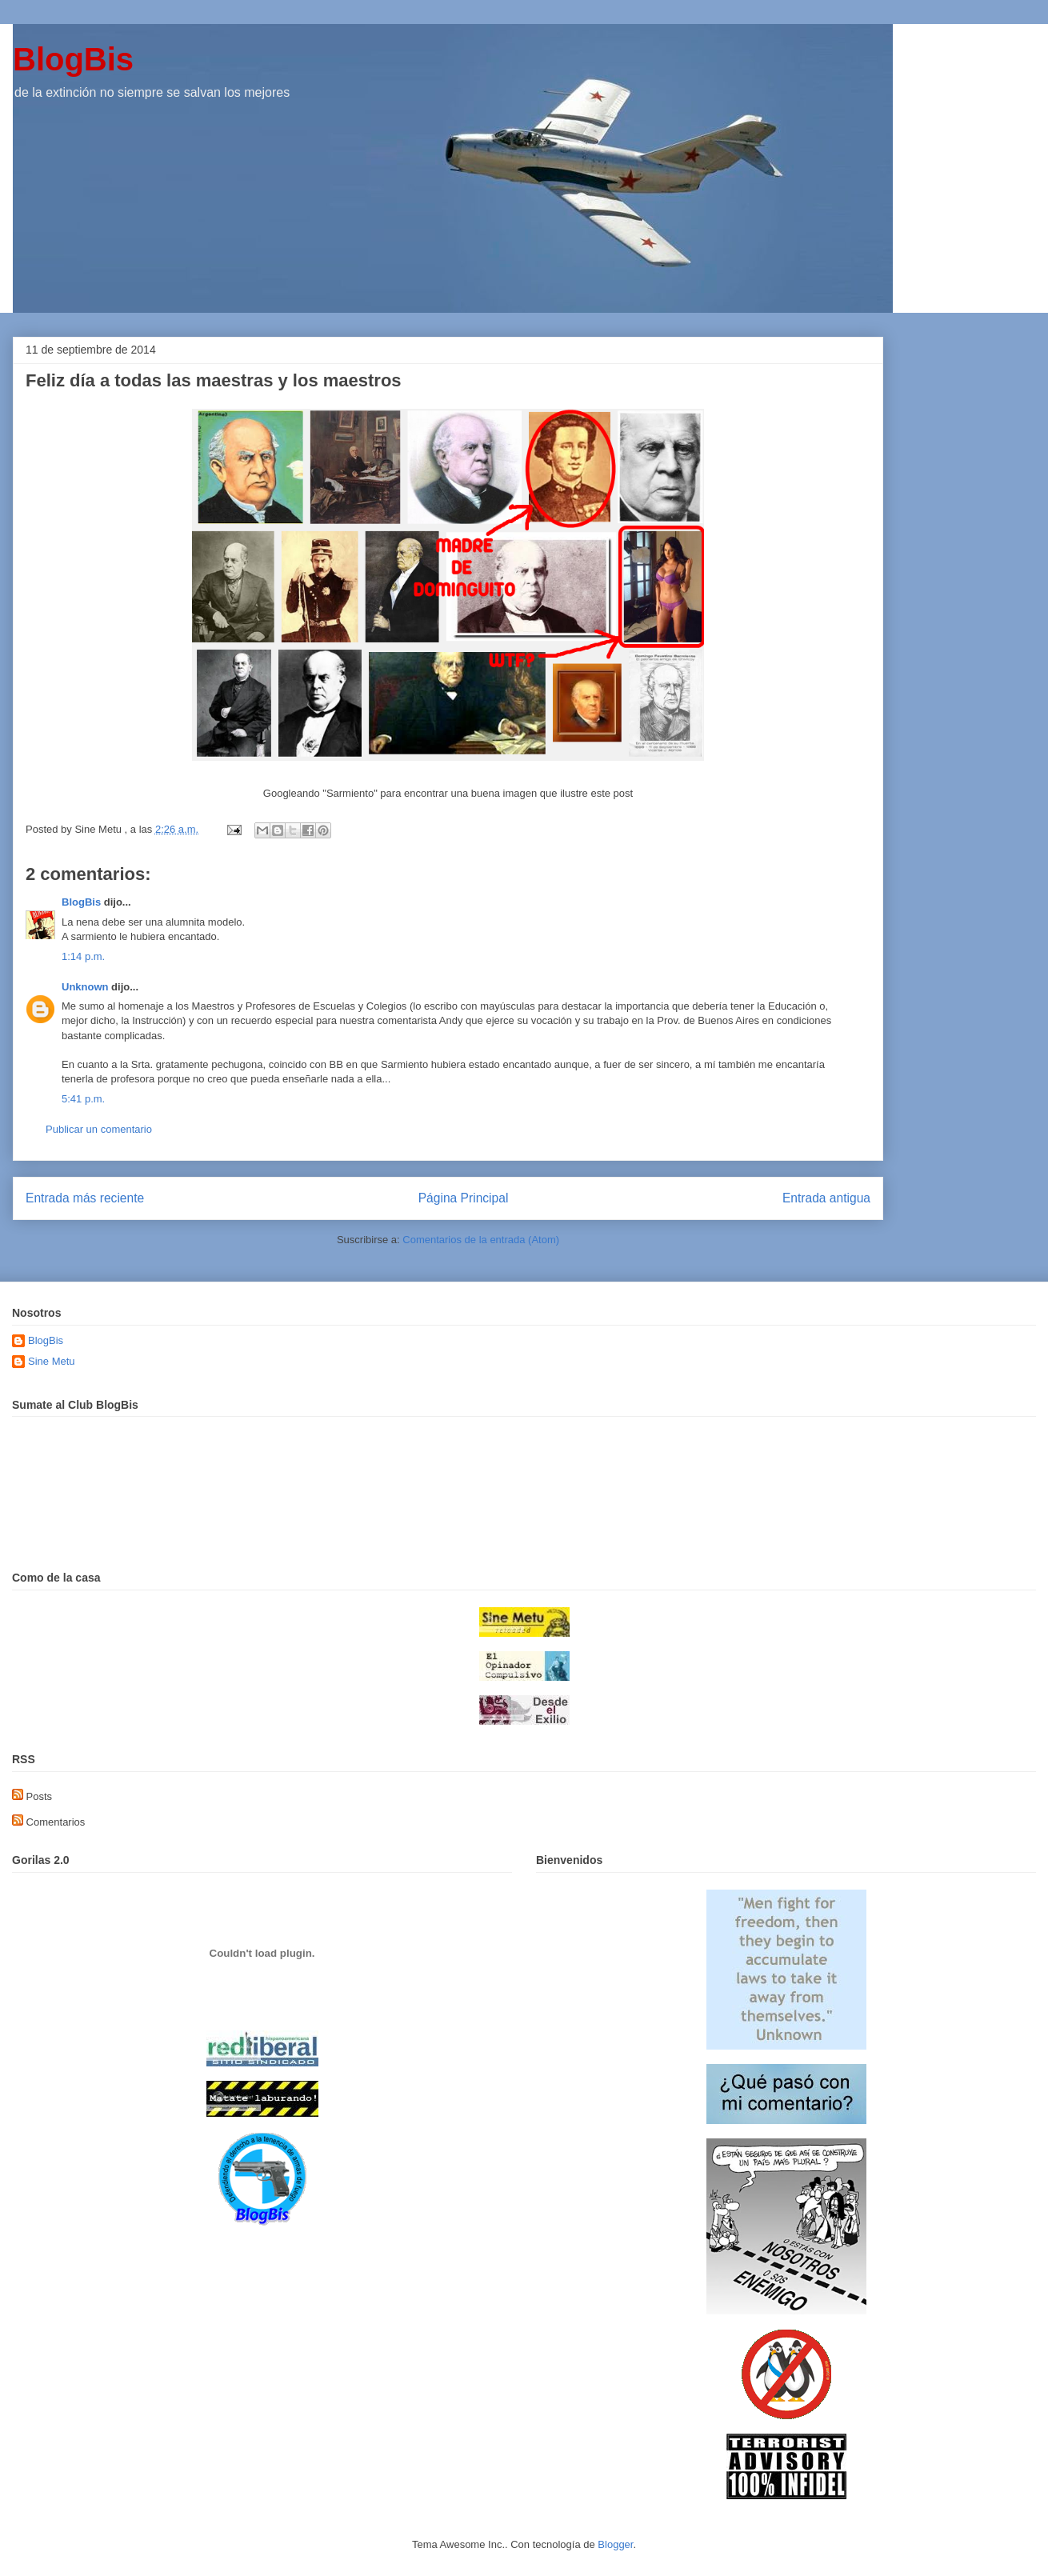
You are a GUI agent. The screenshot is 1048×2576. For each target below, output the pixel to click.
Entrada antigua (826, 1198)
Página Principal (463, 1198)
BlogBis (73, 59)
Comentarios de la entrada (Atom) (480, 1240)
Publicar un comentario (99, 1129)
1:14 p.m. (83, 956)
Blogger (615, 2544)
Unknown (85, 987)
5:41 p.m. (83, 1099)
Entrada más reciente (85, 1198)
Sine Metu (51, 1361)
